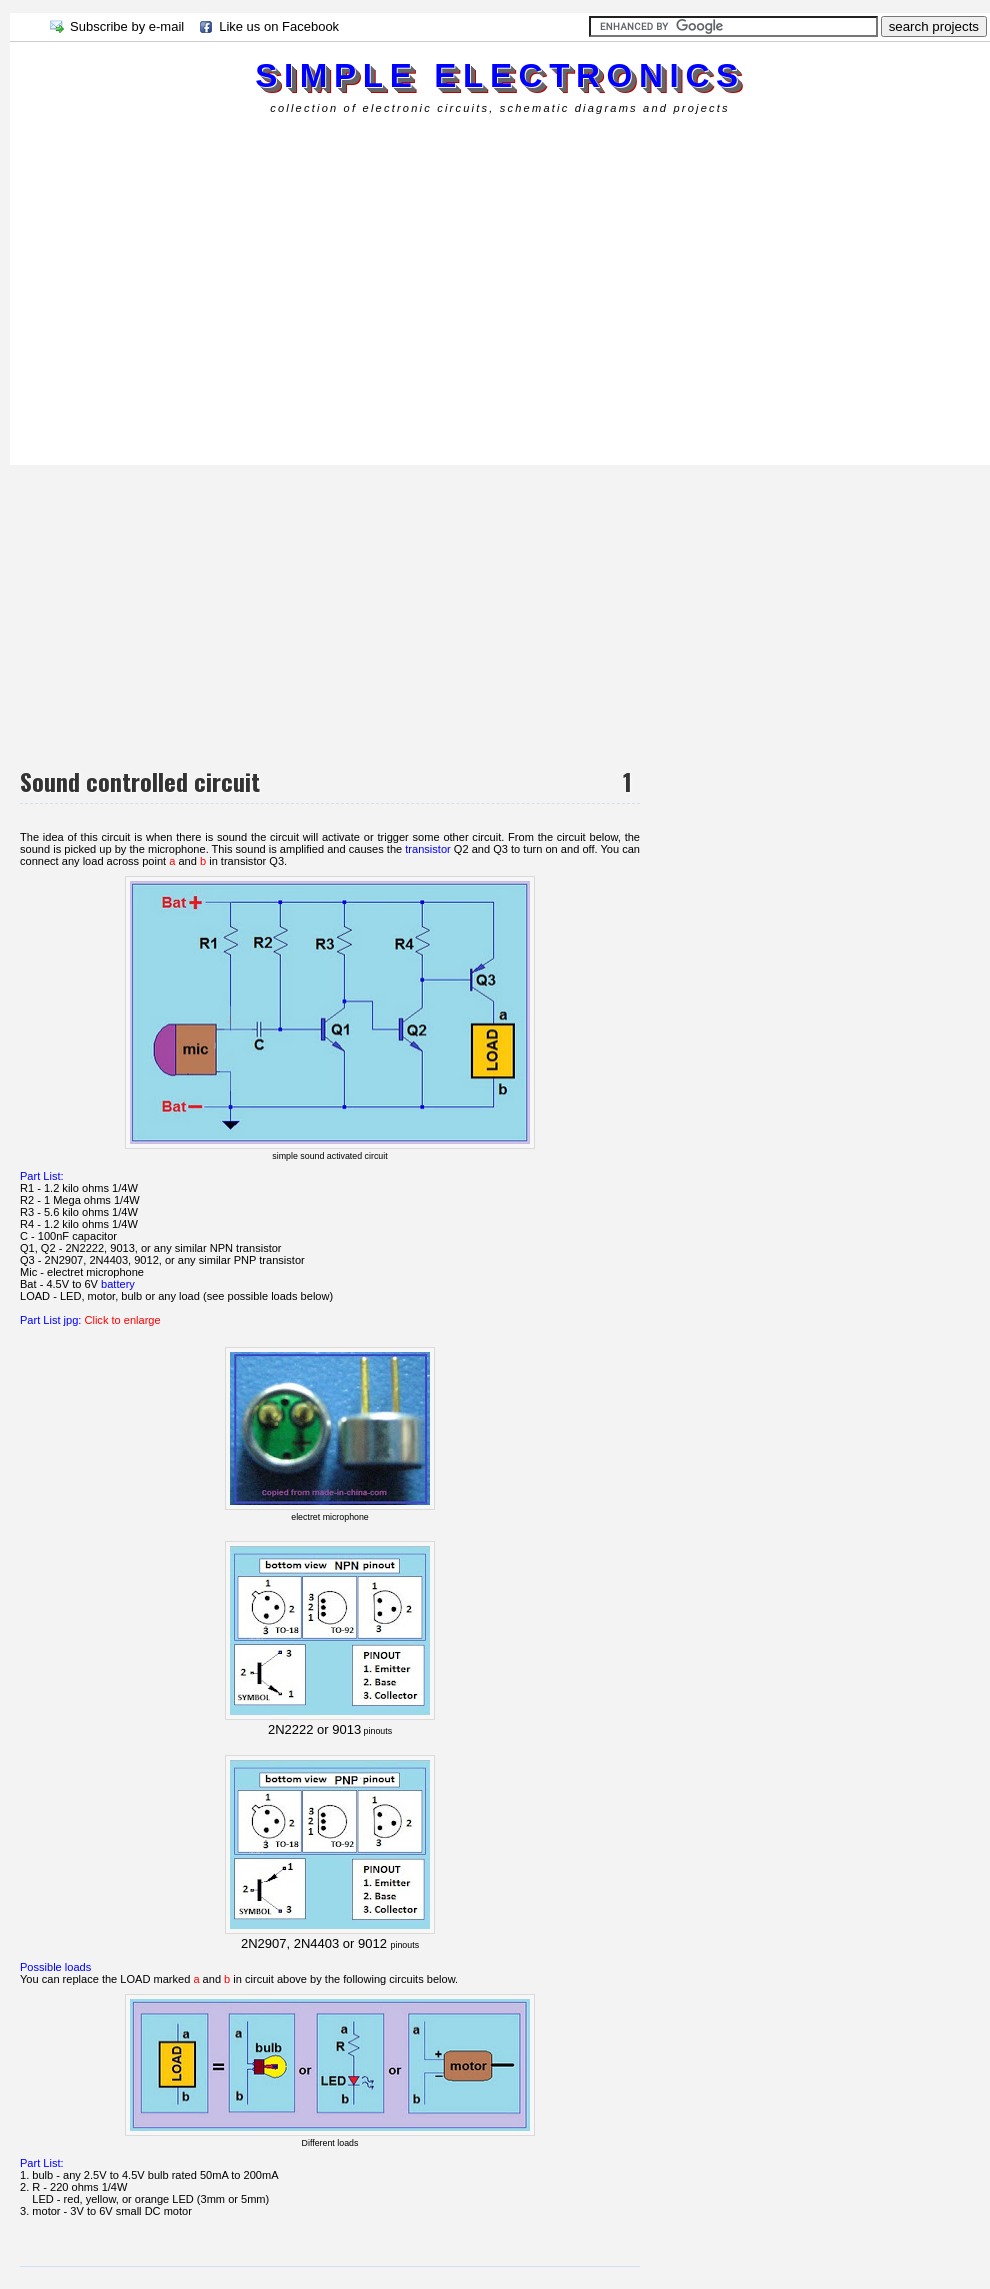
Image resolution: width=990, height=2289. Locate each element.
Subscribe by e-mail (127, 26)
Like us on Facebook (279, 26)
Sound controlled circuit (140, 781)
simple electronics (499, 75)
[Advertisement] (244, 287)
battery (118, 1284)
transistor (427, 849)
